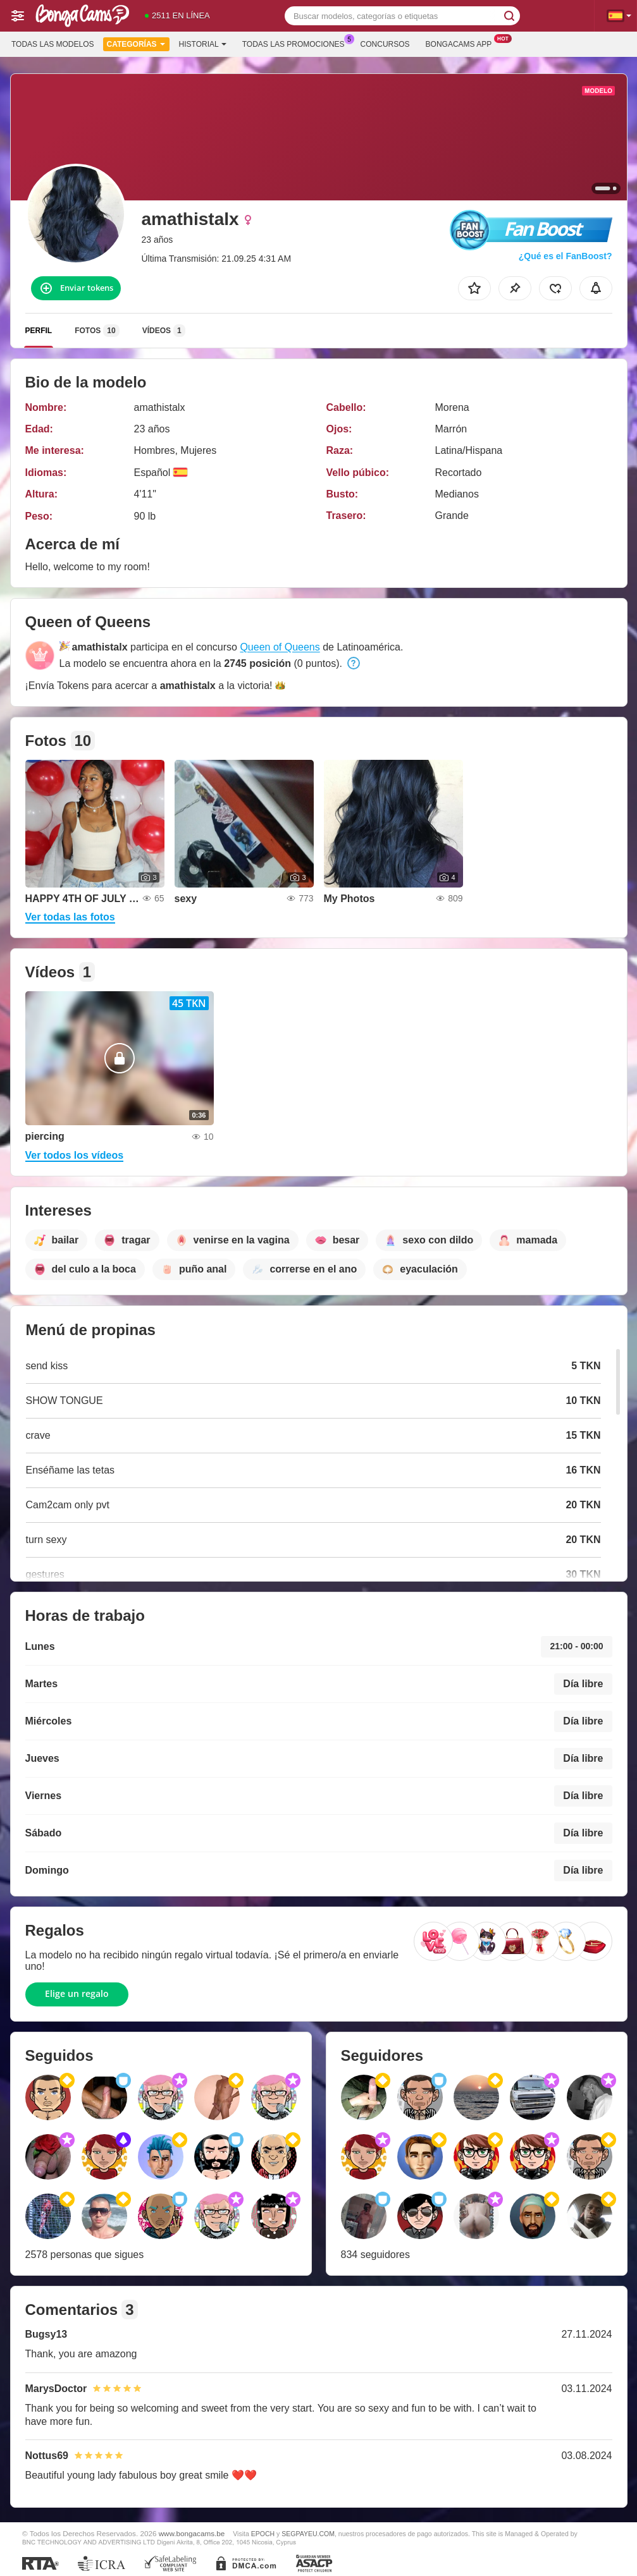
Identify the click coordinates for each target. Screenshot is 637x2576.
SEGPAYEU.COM (308, 2533)
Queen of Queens (279, 647)
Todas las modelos (52, 44)
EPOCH (263, 2533)
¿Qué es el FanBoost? (565, 256)
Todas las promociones (296, 43)
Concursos (385, 44)
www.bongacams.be (192, 2533)
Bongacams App (462, 43)
